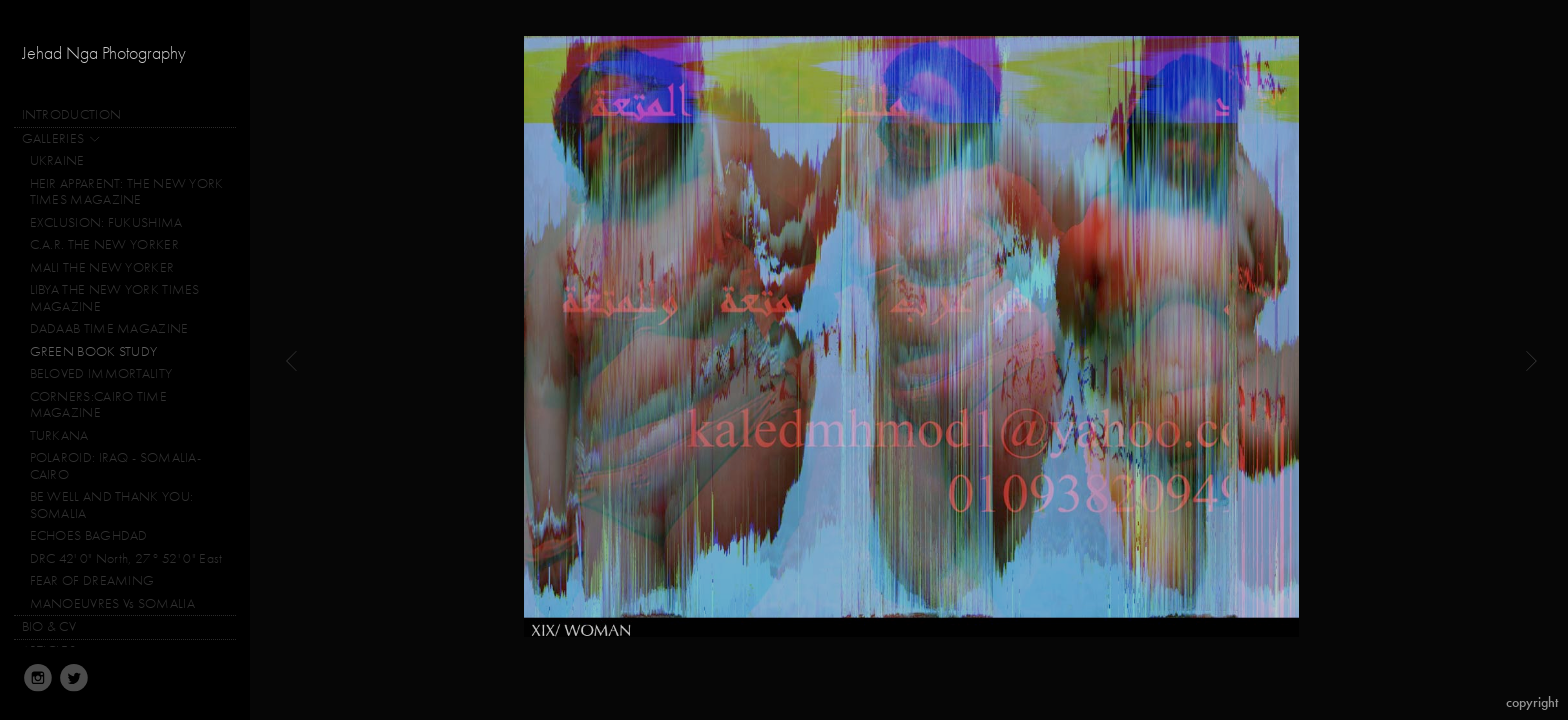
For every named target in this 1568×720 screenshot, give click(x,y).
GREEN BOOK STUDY (94, 351)
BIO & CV (49, 626)
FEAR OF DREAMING (92, 580)
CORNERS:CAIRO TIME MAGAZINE (98, 405)
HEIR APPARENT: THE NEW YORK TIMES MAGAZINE (127, 192)
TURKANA (59, 435)
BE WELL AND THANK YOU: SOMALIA (112, 505)
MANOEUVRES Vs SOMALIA (112, 603)
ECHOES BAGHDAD (89, 535)
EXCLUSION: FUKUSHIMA (106, 222)
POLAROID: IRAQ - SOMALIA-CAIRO (116, 466)
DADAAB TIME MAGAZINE (109, 328)
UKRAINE (57, 160)
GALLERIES (62, 140)
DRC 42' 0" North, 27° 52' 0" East (126, 558)
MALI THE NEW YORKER (102, 267)
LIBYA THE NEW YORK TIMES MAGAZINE (115, 298)
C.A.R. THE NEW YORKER (104, 244)
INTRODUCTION (72, 114)
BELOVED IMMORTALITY (101, 373)
